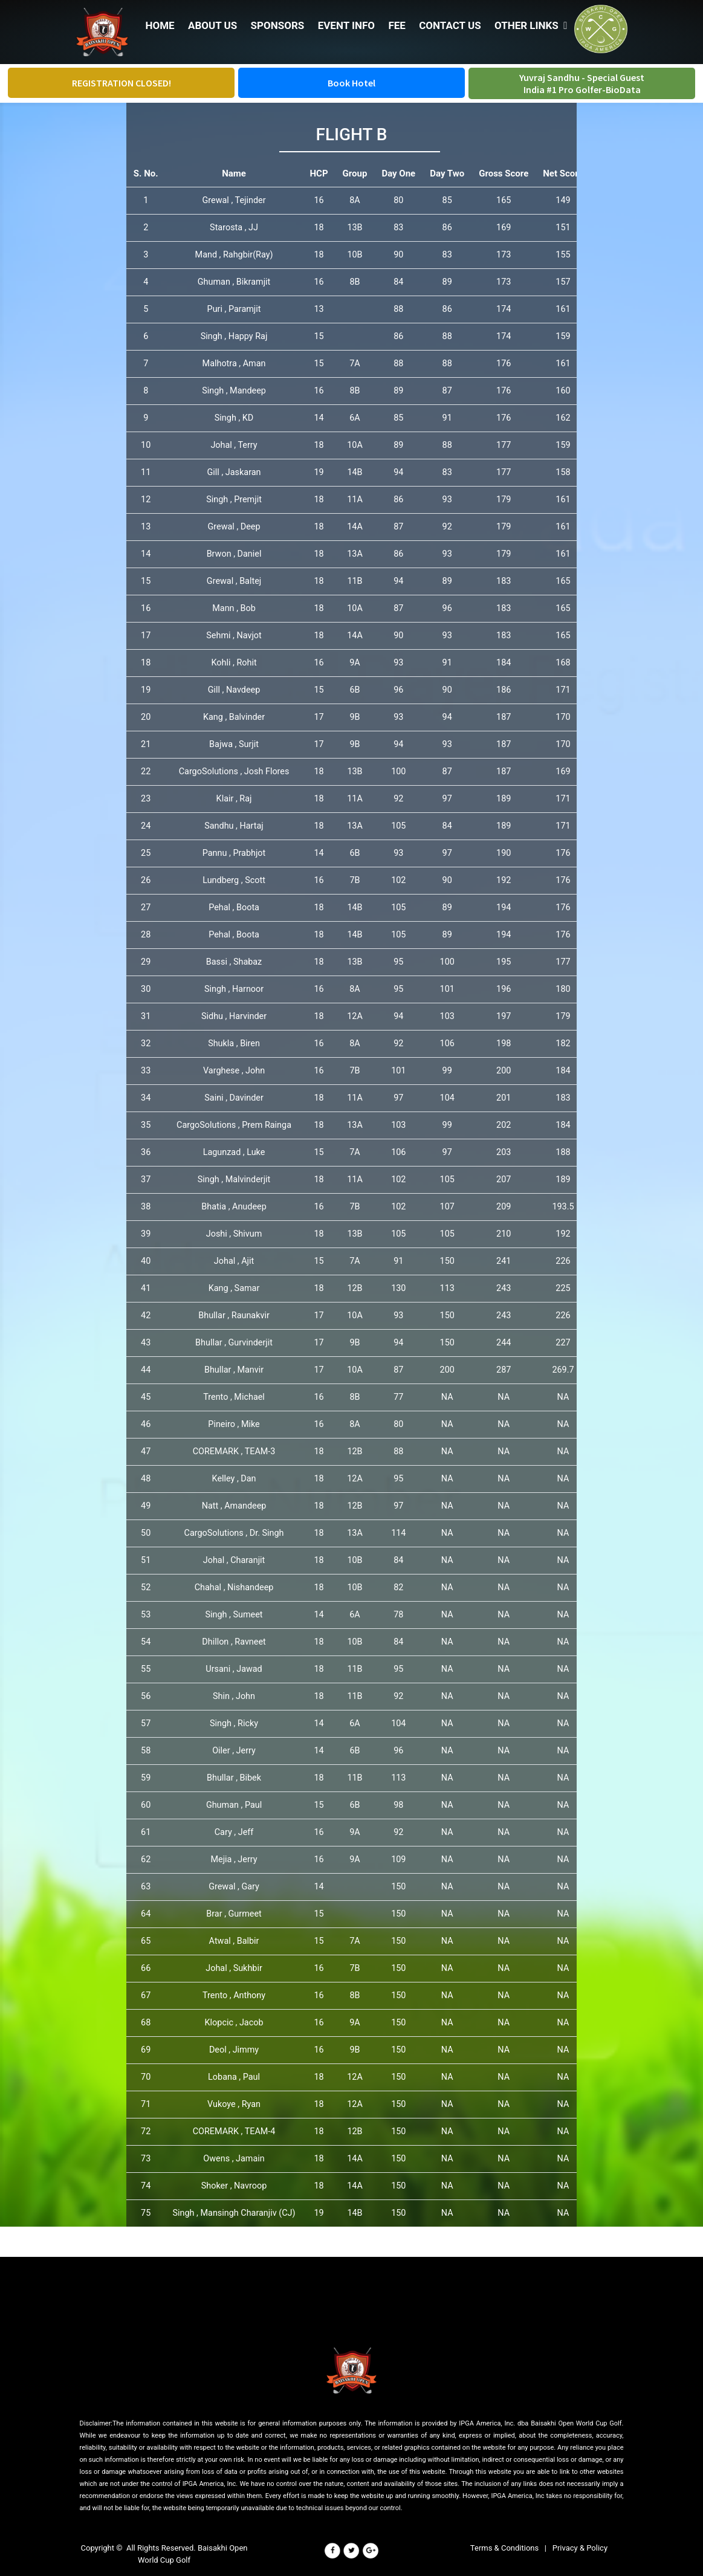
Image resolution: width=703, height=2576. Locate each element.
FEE (396, 25)
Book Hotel (351, 83)
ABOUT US (212, 25)
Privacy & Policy (579, 2547)
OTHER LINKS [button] (531, 25)
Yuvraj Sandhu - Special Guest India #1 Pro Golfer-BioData (581, 83)
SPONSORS (277, 25)
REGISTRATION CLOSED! (121, 83)
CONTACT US (449, 25)
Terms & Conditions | (511, 2547)
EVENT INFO (346, 25)
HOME (160, 25)
